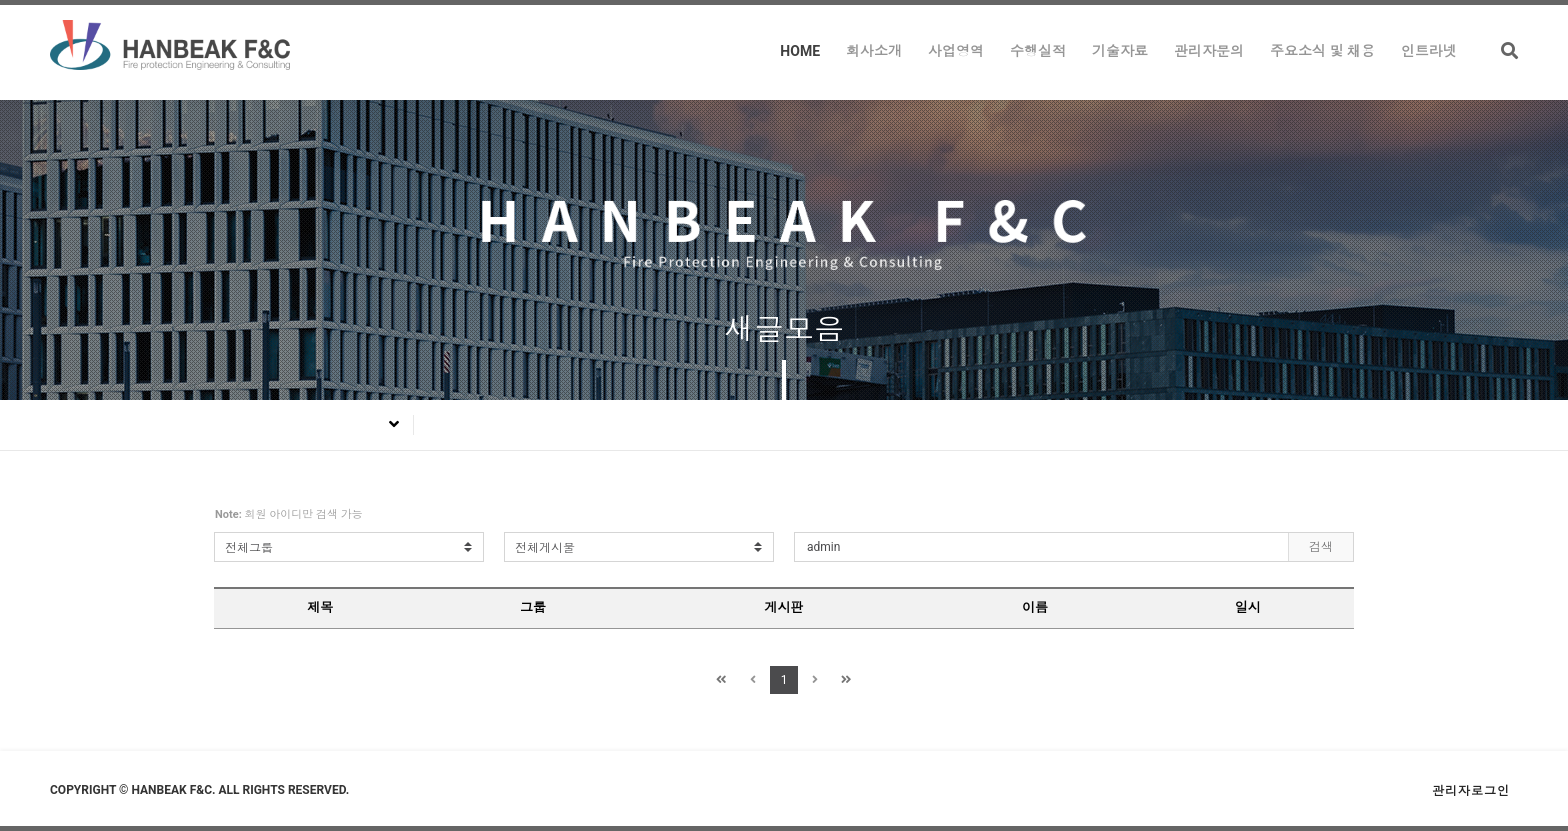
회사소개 (874, 51)
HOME (800, 51)
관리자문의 (1209, 51)
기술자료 (1120, 51)
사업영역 (956, 51)
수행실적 (1038, 51)
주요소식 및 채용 (1322, 51)
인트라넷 (1429, 51)
